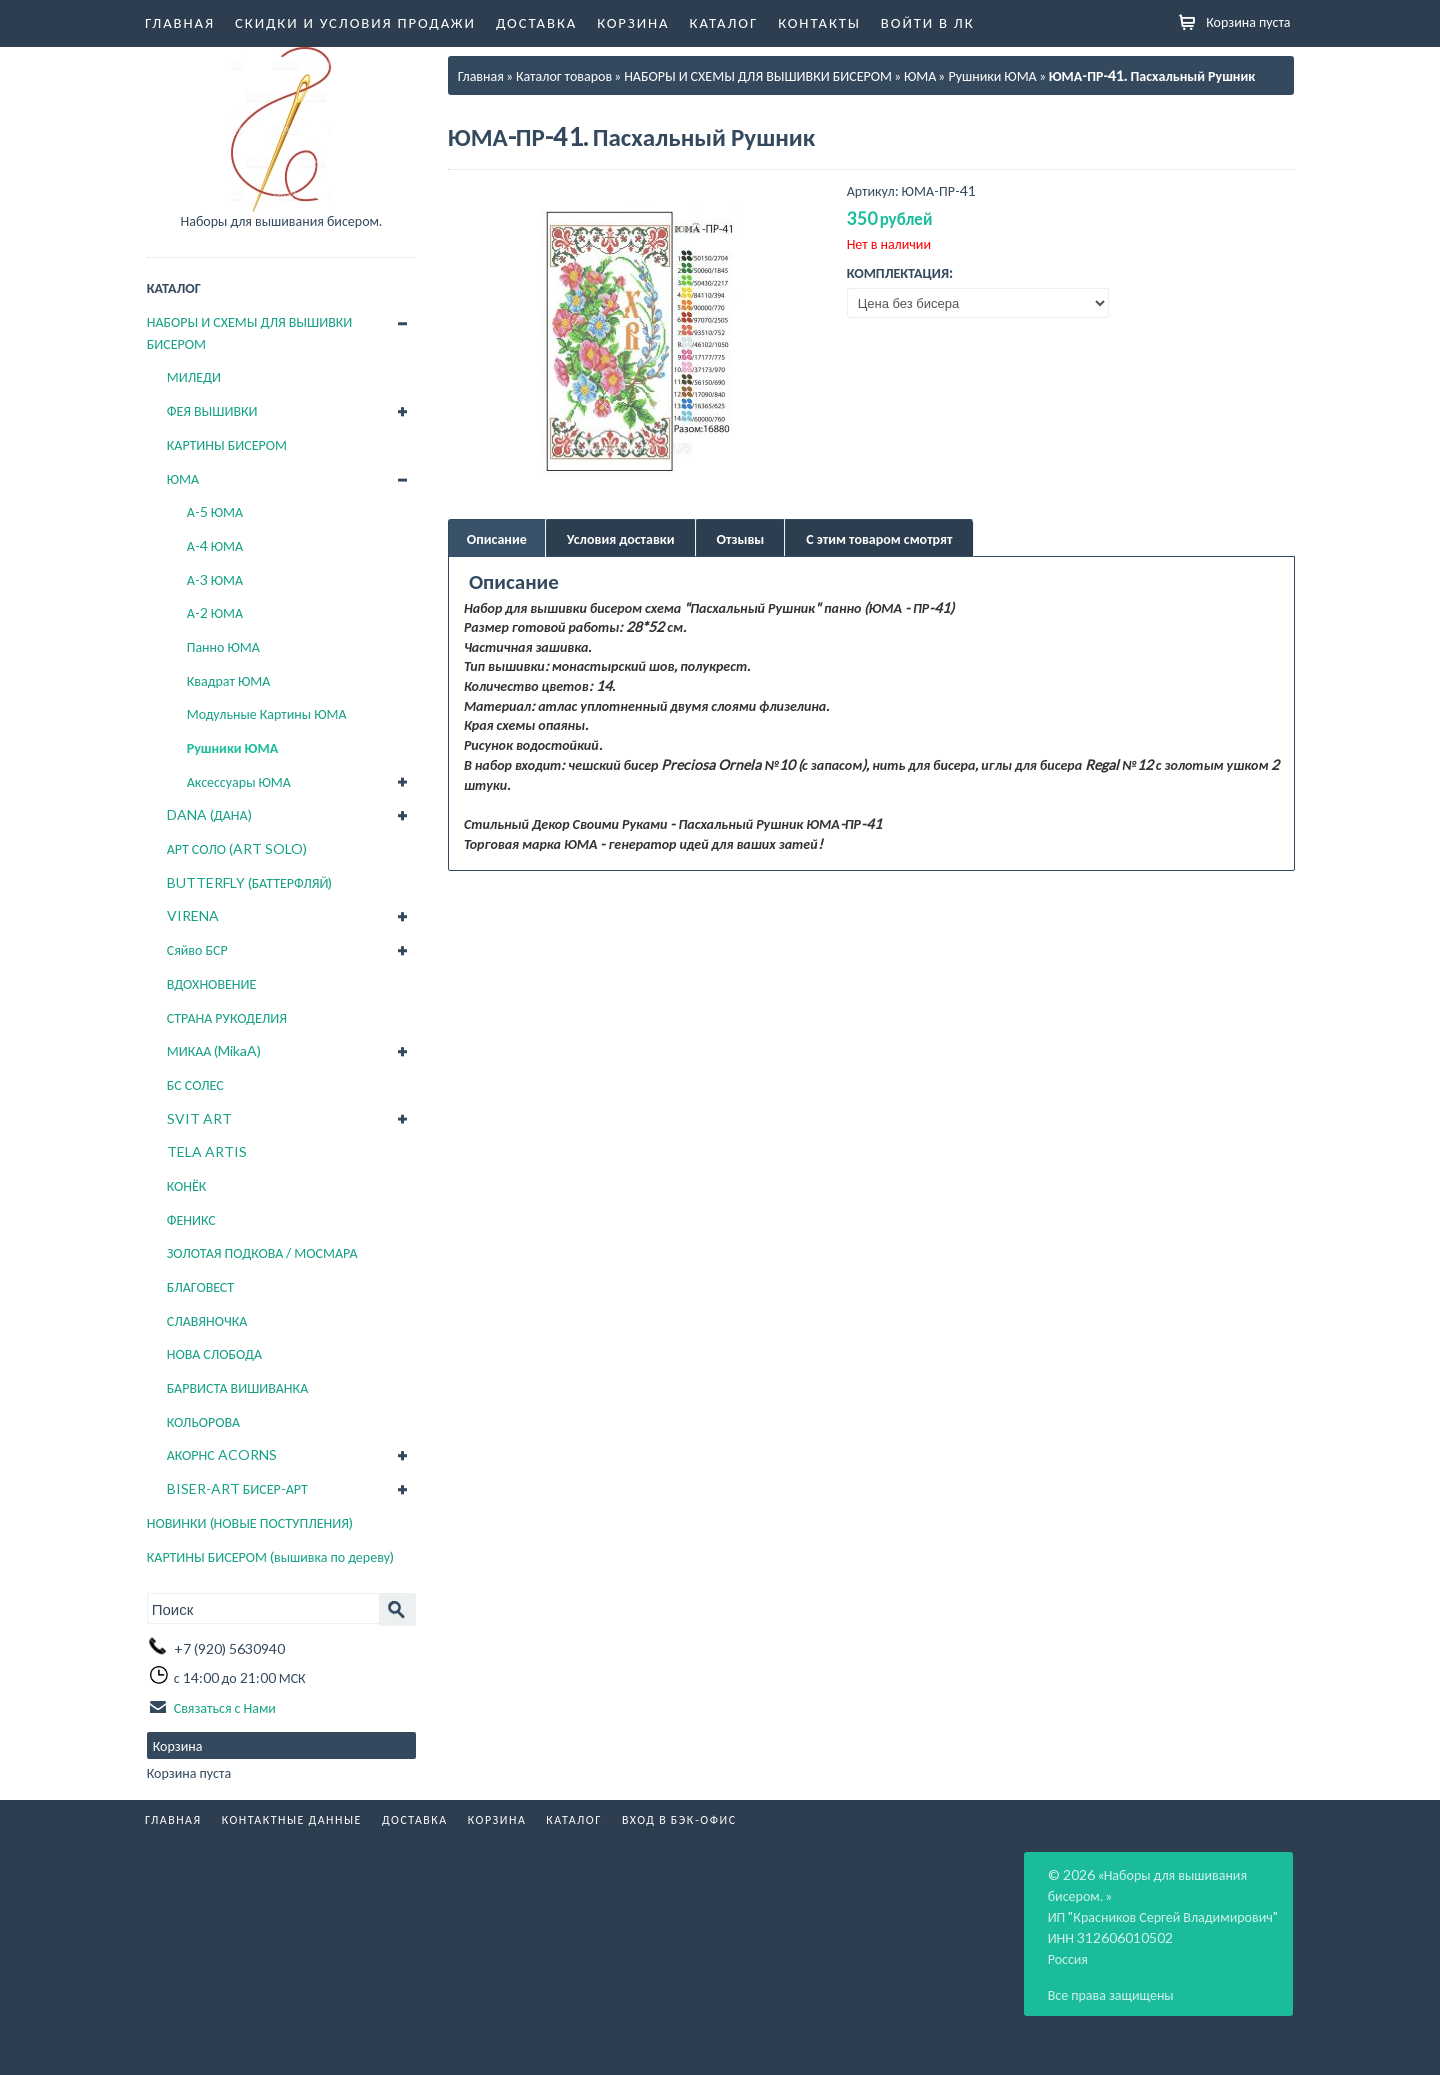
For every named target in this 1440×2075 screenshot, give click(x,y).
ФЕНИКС (191, 1219)
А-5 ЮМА (215, 511)
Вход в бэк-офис (679, 1817)
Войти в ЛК (928, 22)
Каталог (724, 22)
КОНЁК (187, 1185)
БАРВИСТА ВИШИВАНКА (238, 1387)
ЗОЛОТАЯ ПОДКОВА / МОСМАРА (262, 1252)
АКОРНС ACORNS (222, 1454)
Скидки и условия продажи (355, 22)
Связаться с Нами (225, 1705)
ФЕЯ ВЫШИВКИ (212, 410)
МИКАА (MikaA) (214, 1050)
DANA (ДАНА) (209, 814)
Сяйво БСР (197, 949)
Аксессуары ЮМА (239, 781)
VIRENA (193, 915)
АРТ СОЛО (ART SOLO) (237, 848)
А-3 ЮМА (215, 579)
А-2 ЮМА (215, 612)
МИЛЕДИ (194, 376)
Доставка (536, 22)
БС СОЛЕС (195, 1084)
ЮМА (183, 478)
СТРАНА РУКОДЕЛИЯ (227, 1017)
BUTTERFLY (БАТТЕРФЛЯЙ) (250, 882)
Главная (180, 22)
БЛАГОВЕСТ (200, 1286)
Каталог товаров (564, 75)
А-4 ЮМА (215, 545)
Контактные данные (292, 1817)
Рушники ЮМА (232, 747)
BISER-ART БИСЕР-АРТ (237, 1488)
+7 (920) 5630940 (229, 1646)
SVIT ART (199, 1118)
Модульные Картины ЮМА (267, 713)
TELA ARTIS (207, 1151)
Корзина (633, 22)
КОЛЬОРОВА (204, 1421)
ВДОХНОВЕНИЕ (212, 983)
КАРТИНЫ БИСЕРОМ (227, 444)
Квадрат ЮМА (229, 680)
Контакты (819, 22)
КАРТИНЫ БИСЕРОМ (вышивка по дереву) (270, 1556)
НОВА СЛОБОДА (214, 1353)
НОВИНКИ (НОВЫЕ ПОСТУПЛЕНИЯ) (250, 1522)
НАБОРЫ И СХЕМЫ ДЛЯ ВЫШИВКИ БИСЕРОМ (250, 332)
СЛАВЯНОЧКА (207, 1320)
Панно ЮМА (223, 646)
